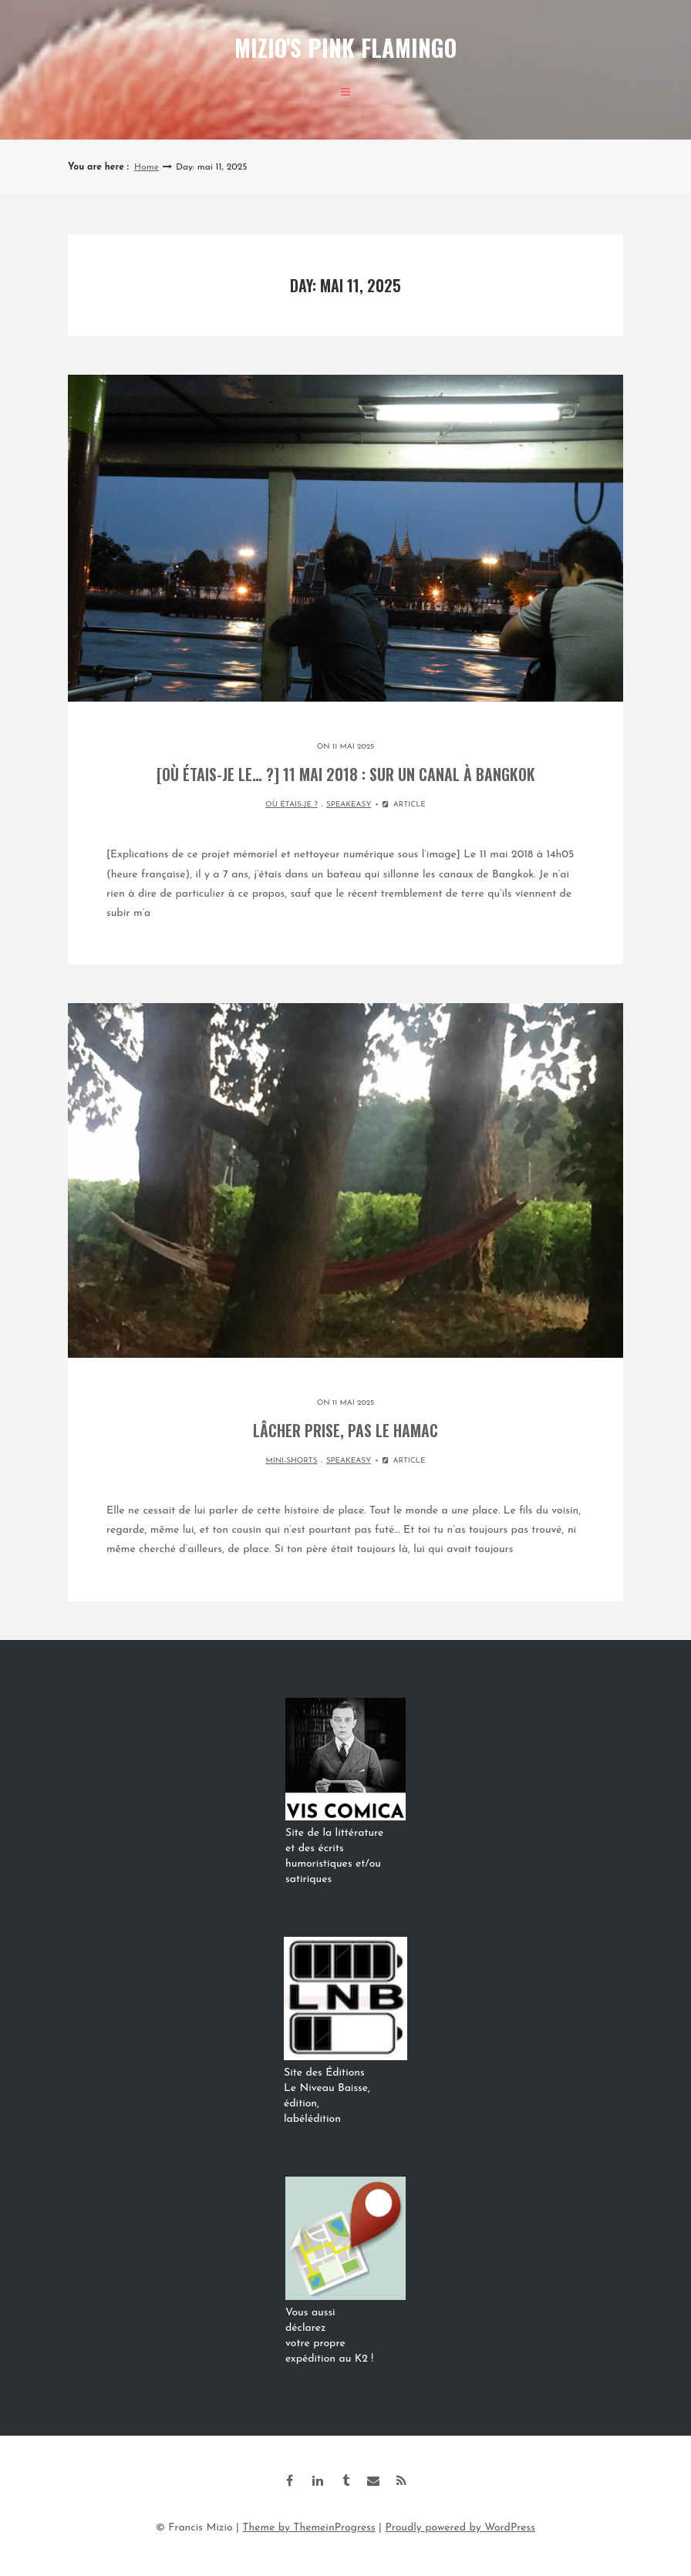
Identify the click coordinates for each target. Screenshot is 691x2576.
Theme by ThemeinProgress (308, 2528)
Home (146, 167)
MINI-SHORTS (291, 1460)
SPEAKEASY (348, 804)
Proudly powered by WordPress (460, 2528)
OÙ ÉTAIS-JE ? (291, 804)
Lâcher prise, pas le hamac (345, 1430)
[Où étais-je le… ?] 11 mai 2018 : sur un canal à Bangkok (346, 774)
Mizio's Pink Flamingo (345, 47)
